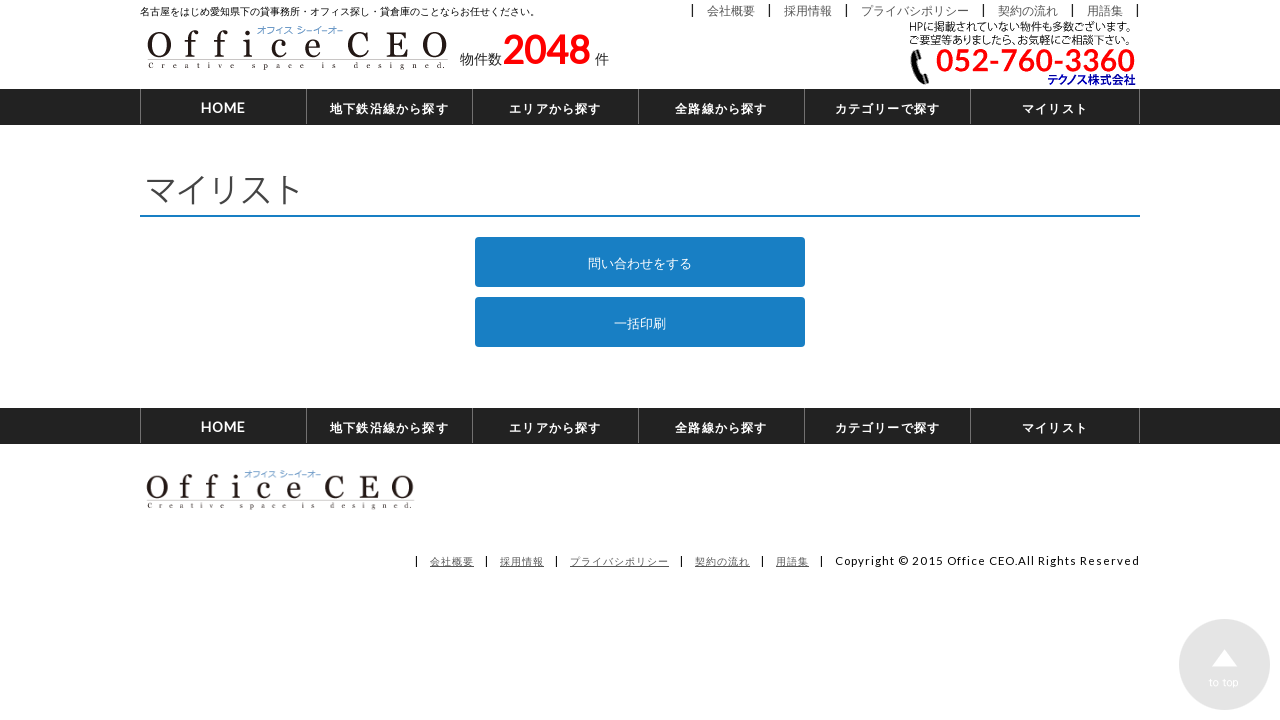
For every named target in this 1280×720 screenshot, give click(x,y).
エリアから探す (555, 107)
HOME (224, 107)
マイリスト (1055, 107)
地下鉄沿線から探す (389, 107)
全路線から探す (721, 107)
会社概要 (731, 9)
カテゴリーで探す (888, 107)
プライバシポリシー (915, 9)
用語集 (1105, 9)
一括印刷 (640, 322)
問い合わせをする (640, 262)
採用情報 (808, 9)
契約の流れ (1028, 9)
